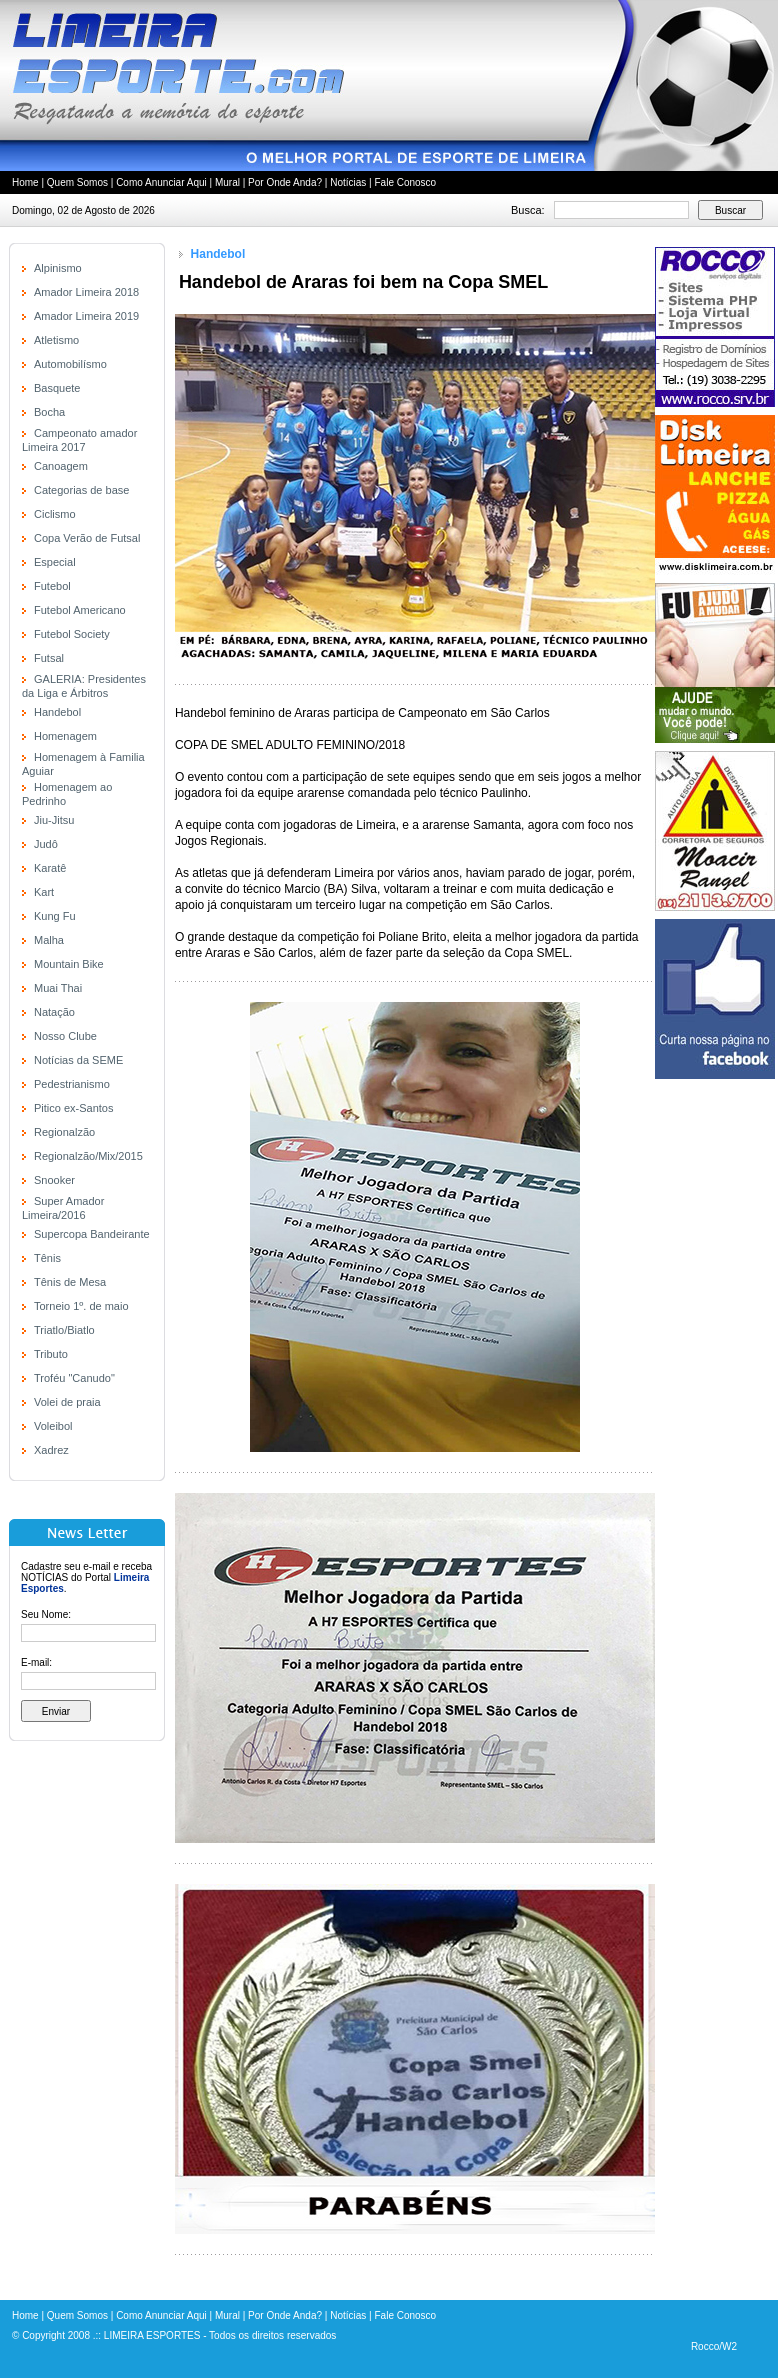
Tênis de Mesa (70, 1282)
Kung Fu (55, 916)
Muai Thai (58, 988)
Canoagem (61, 466)
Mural (227, 182)
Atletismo (56, 340)
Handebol (57, 712)
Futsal (49, 658)
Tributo (51, 1354)
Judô (46, 844)
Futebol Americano (80, 610)
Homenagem (65, 736)
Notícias (348, 182)
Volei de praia (67, 1402)
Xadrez (51, 1450)
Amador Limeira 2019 (86, 316)
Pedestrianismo (72, 1084)
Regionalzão (64, 1132)
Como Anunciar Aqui (161, 182)
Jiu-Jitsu (54, 820)
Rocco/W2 (714, 2346)
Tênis (47, 1258)
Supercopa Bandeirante (92, 1234)
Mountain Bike (69, 964)
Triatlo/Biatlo (64, 1330)
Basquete (57, 388)
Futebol (52, 586)
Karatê (50, 868)
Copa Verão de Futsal (87, 538)
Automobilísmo (70, 364)
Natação (54, 1012)
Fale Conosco (405, 182)
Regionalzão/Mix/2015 (88, 1156)
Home (25, 182)
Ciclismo (55, 514)
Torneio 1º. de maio (81, 1306)
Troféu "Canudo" (74, 1378)
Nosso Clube (65, 1036)
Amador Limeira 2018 (86, 292)
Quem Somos (77, 182)
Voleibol (53, 1426)
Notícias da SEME (78, 1060)
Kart (44, 892)
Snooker (54, 1180)
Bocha (49, 412)
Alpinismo (58, 268)
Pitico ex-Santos (73, 1108)
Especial (55, 562)
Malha (49, 940)
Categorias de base (81, 490)
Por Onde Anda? (285, 182)
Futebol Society (72, 634)
